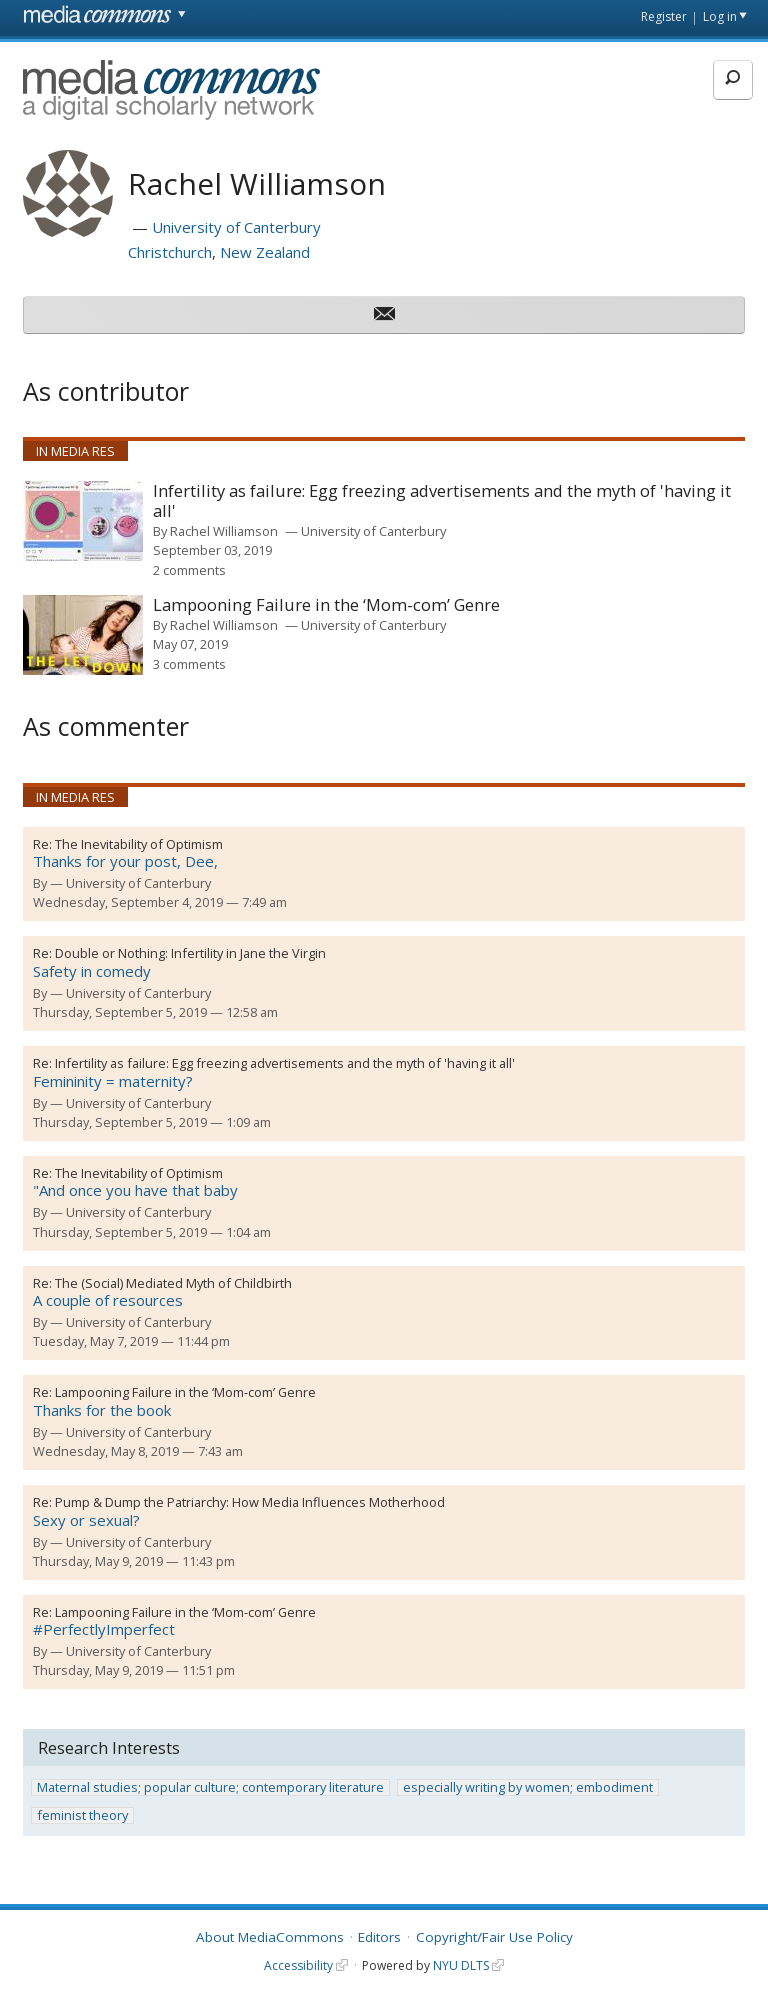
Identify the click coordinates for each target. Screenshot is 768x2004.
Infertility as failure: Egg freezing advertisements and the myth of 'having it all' (442, 501)
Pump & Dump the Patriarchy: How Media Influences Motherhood (250, 1502)
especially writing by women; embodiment (528, 1787)
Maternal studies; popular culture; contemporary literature (210, 1787)
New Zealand (265, 252)
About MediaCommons (270, 1937)
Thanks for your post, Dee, (125, 861)
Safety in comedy (92, 971)
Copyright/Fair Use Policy (494, 1937)
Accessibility (298, 1965)
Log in (720, 16)
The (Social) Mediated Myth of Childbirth (173, 1283)
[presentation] (83, 521)
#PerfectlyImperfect (104, 1629)
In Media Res (75, 451)
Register (664, 16)
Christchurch (170, 252)
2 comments (189, 570)
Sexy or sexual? (86, 1520)
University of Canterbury (236, 227)
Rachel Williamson (224, 531)
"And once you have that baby (135, 1190)
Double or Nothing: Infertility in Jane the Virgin (190, 953)
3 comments (189, 664)
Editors (379, 1937)
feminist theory (82, 1815)
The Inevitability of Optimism (139, 844)
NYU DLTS (461, 1965)
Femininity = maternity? (113, 1081)
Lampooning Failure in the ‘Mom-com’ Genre (326, 605)
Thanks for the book (102, 1410)
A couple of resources (108, 1300)
